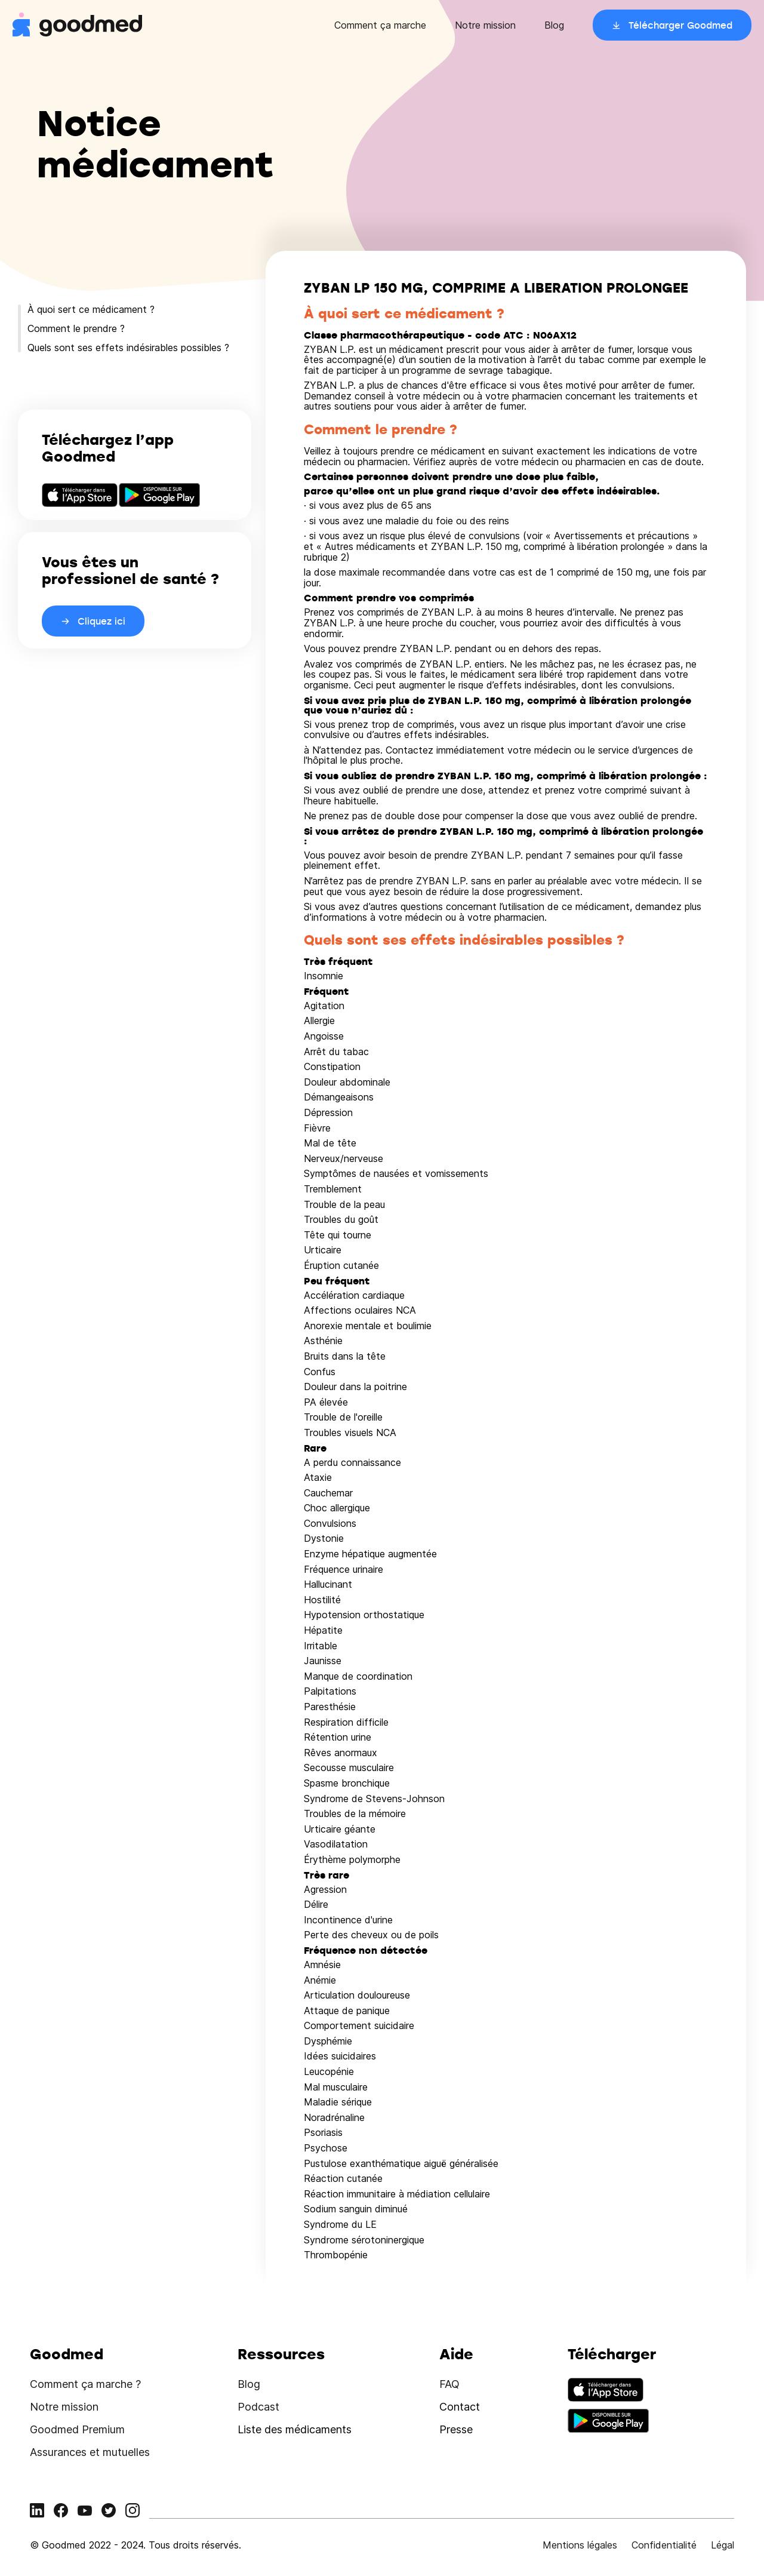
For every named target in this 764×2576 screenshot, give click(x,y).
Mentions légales (580, 2545)
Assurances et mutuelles (90, 2452)
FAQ (449, 2384)
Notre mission (485, 25)
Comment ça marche (380, 25)
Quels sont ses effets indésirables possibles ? (128, 347)
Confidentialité (664, 2545)
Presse (456, 2429)
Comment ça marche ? (85, 2384)
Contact (459, 2406)
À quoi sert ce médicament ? (91, 309)
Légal (722, 2545)
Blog (554, 25)
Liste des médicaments (295, 2429)
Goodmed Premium (77, 2429)
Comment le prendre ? (76, 328)
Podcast (258, 2406)
